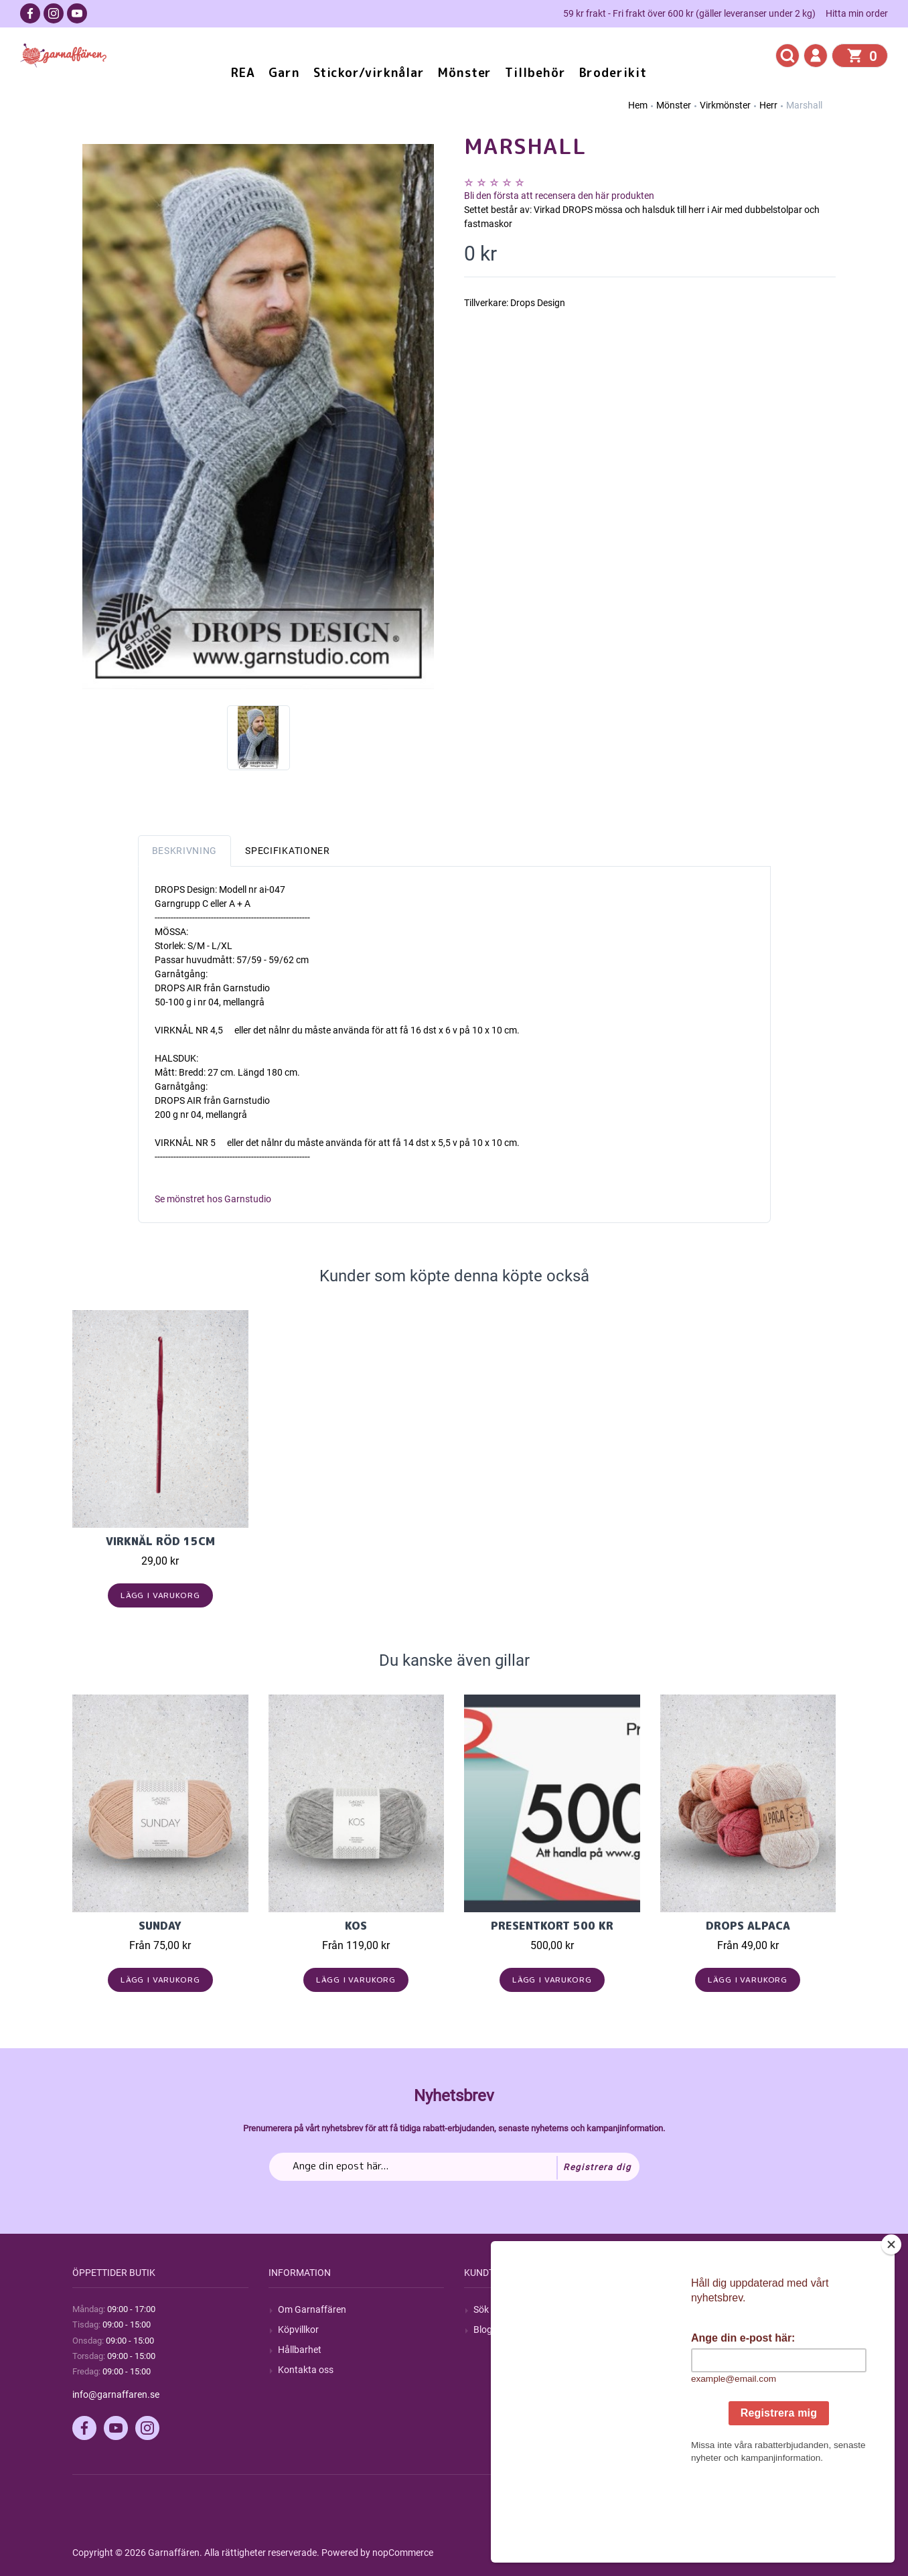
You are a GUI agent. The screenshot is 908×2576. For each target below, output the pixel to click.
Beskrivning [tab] (185, 850)
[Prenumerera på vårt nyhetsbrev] (454, 2166)
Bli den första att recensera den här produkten (559, 195)
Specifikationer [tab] (287, 850)
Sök (481, 2309)
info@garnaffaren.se (115, 2394)
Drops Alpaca (748, 1925)
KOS (356, 1925)
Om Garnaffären (312, 2309)
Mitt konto (691, 2309)
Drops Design (537, 302)
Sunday (160, 1925)
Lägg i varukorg (160, 1595)
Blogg (485, 2329)
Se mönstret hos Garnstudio (213, 1199)
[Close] (894, 2328)
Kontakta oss (305, 2369)
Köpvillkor (298, 2329)
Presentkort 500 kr (552, 1925)
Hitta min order (857, 13)
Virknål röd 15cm (160, 1541)
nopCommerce (402, 2552)
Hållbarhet (299, 2349)
